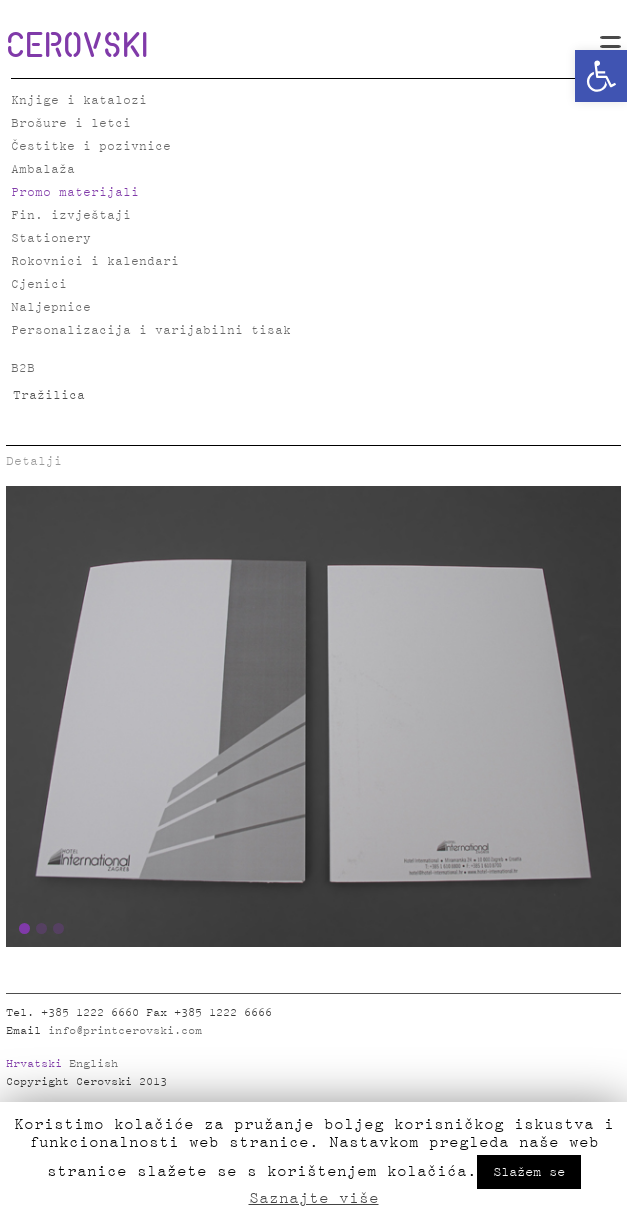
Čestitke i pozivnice (91, 146)
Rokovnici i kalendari (95, 261)
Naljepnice (51, 307)
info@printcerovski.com (125, 1031)
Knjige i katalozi (79, 100)
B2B (23, 368)
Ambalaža (43, 169)
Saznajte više (314, 1198)
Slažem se (529, 1172)
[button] (601, 76)
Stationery (51, 238)
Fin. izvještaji (71, 215)
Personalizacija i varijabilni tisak (151, 330)
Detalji (34, 461)
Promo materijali (75, 192)
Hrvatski (34, 1064)
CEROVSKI (77, 44)
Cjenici (39, 284)
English (93, 1064)
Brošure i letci (71, 123)
